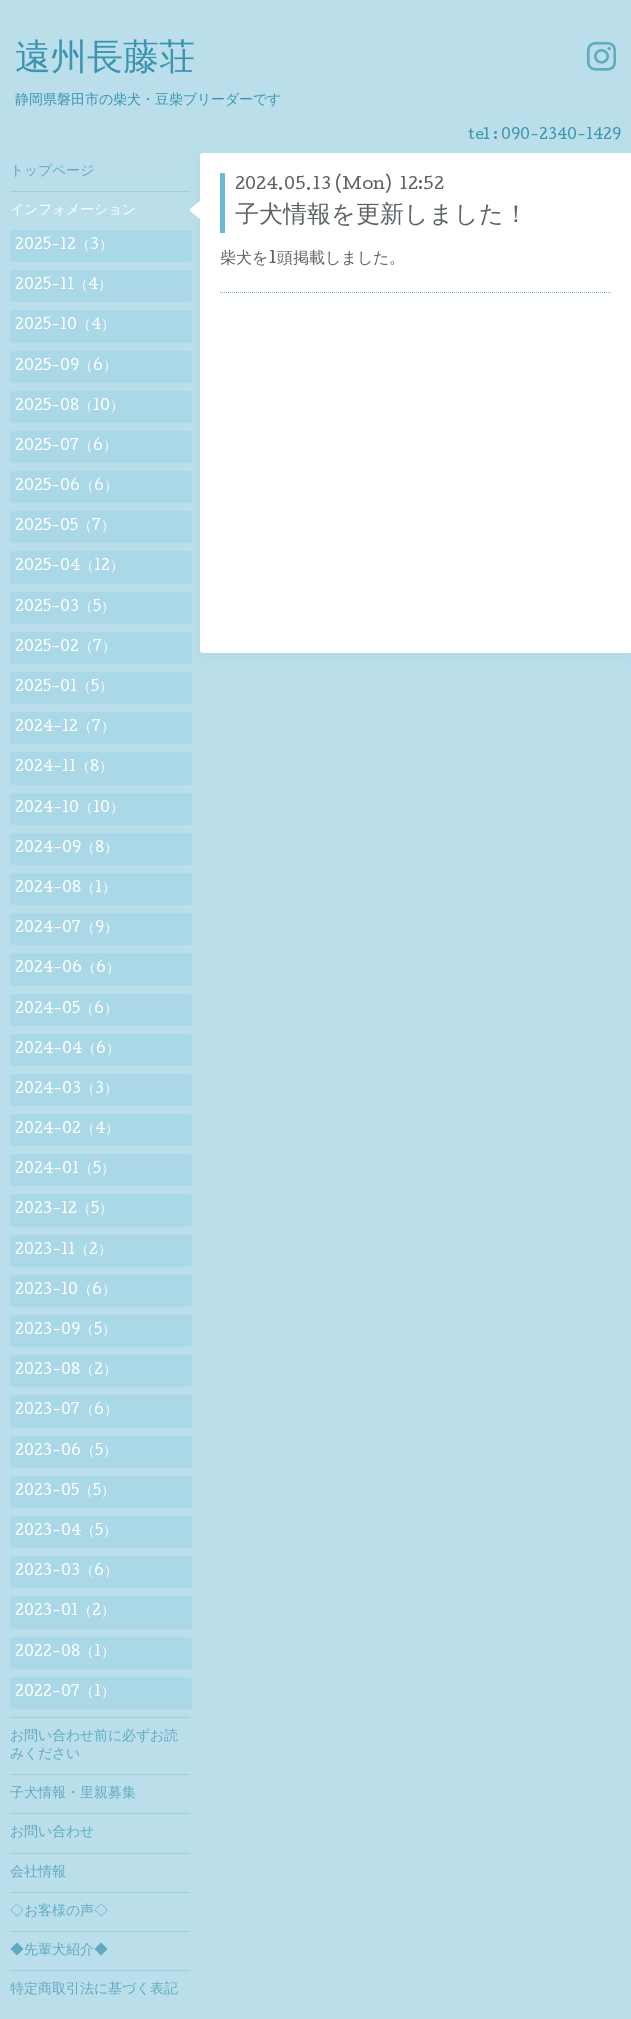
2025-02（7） (65, 648)
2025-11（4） (63, 286)
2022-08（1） (65, 1653)
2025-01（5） (64, 688)
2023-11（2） (63, 1251)
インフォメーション (73, 211)
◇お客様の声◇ (59, 1912)
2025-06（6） (66, 487)
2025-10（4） (65, 326)
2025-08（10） (69, 407)
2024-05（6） (66, 1010)
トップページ (52, 172)
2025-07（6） (66, 447)
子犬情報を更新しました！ (381, 216)
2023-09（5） (65, 1331)
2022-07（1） (65, 1693)
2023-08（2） (66, 1371)
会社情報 (38, 1873)
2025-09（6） (66, 367)
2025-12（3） (64, 246)
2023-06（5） (66, 1452)
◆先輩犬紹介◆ (59, 1951)
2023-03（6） (66, 1572)
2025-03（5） (65, 608)
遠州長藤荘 (105, 61)
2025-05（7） (65, 527)
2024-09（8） (66, 849)
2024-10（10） (69, 809)
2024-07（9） (66, 929)
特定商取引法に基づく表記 (94, 1990)
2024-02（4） (67, 1130)
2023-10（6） (65, 1291)
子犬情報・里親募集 (73, 1794)
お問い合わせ (52, 1833)
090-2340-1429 (561, 136)
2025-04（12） (69, 567)
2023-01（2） (65, 1612)
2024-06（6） (67, 969)
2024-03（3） (66, 1090)
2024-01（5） (65, 1170)
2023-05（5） (65, 1492)
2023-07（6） (66, 1411)
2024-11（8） (64, 768)
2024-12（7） (65, 728)
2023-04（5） (66, 1532)
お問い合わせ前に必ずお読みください (94, 1746)
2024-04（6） (67, 1050)
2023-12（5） (64, 1210)
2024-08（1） (65, 889)
